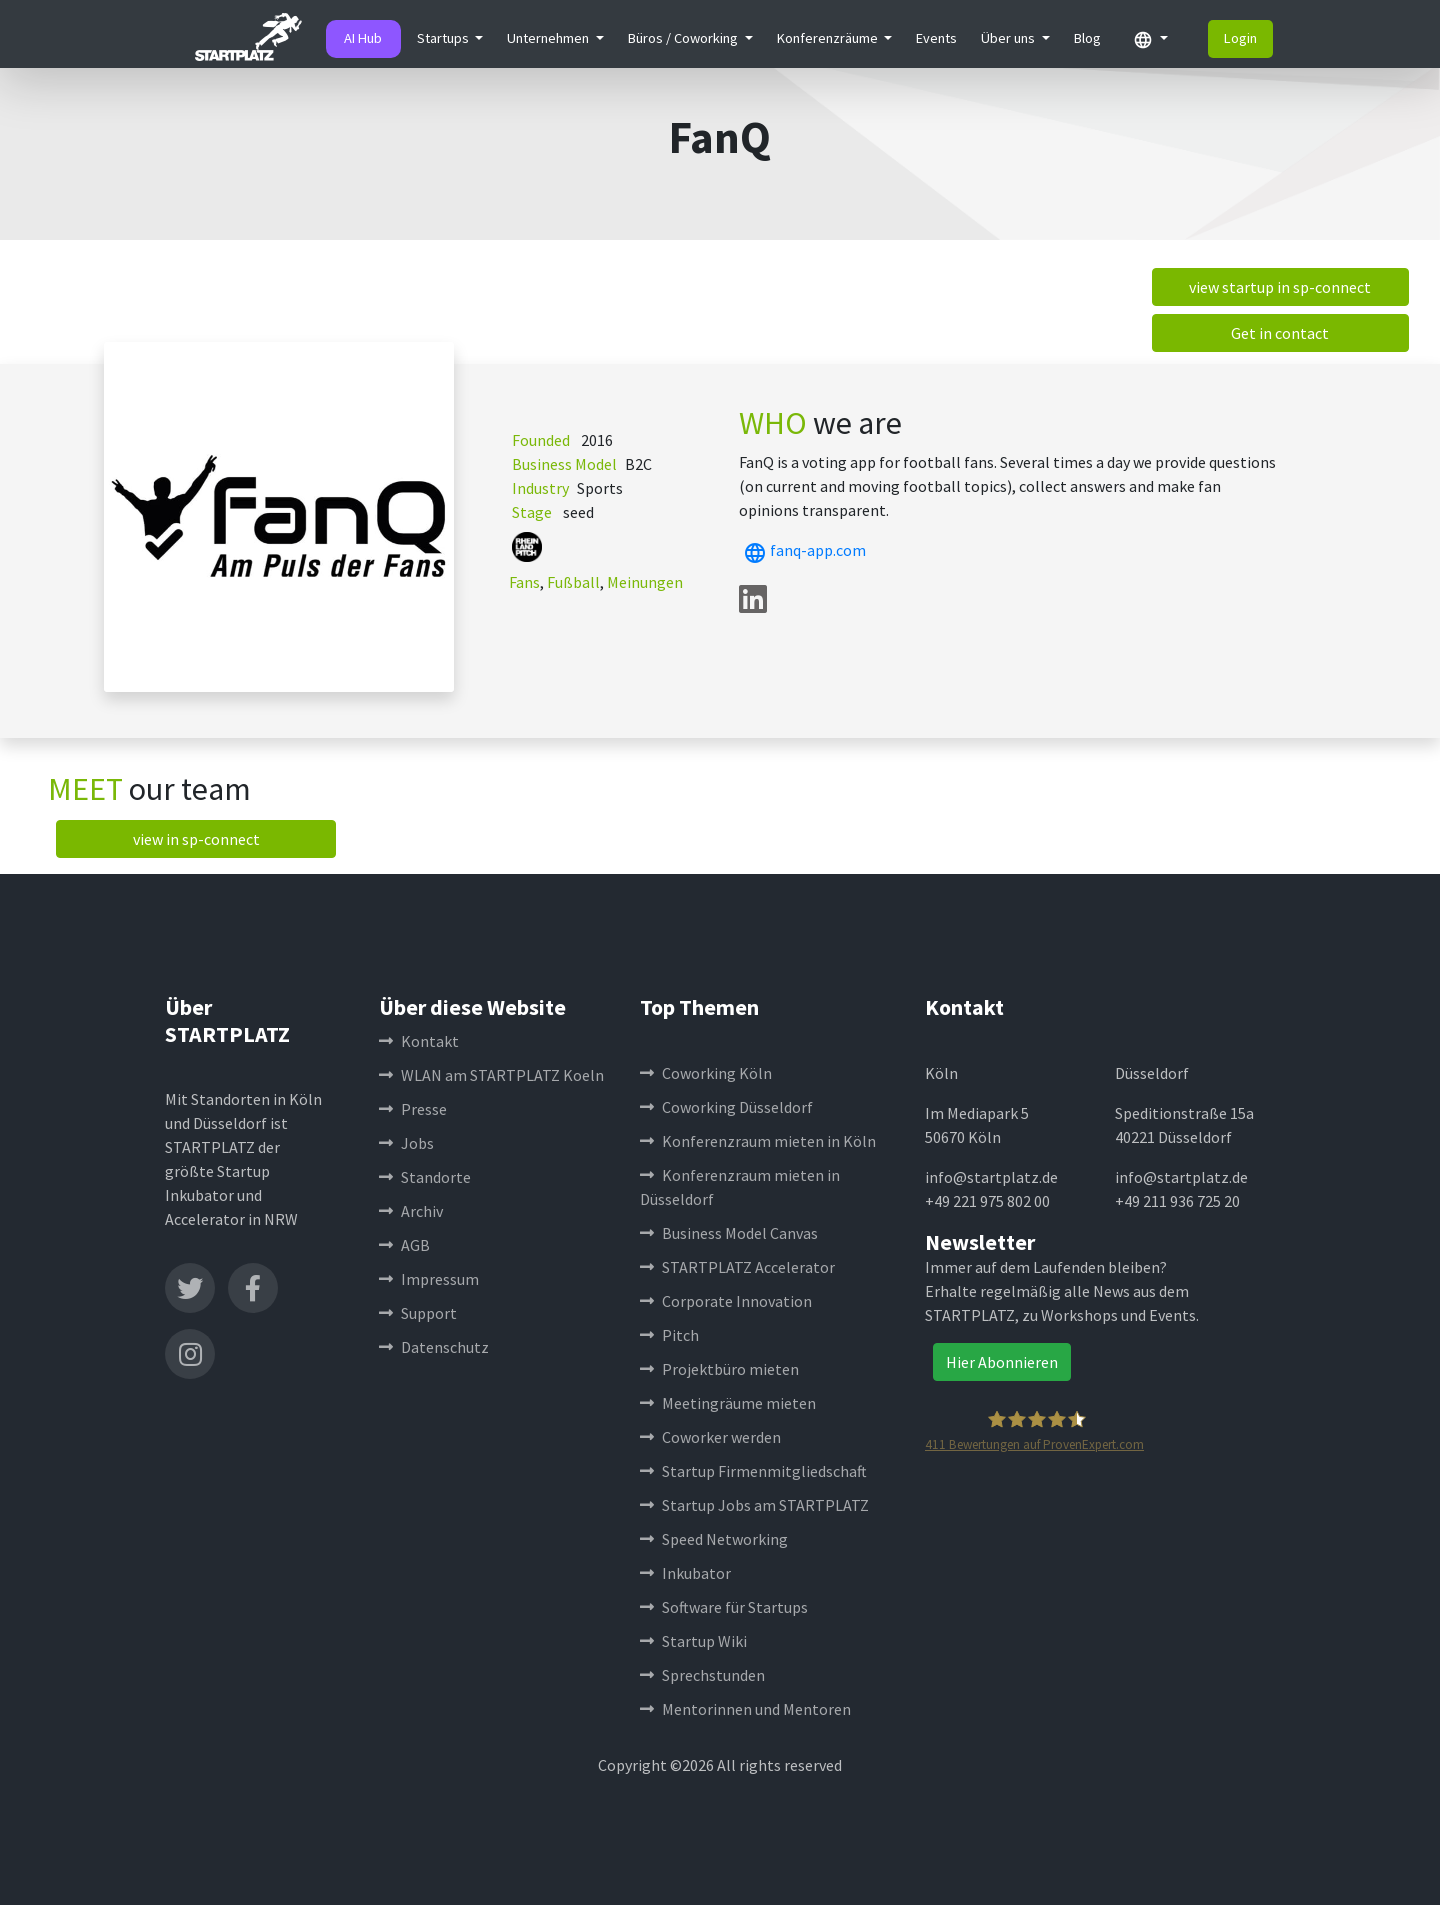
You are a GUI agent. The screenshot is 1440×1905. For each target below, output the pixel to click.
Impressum (429, 1279)
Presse (413, 1109)
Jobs (406, 1143)
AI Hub (363, 38)
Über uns (1009, 38)
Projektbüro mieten (719, 1369)
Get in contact (1280, 333)
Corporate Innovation (726, 1301)
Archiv (411, 1211)
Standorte (425, 1177)
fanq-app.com (802, 550)
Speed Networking (714, 1539)
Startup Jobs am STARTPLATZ (754, 1505)
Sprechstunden (702, 1675)
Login (1240, 38)
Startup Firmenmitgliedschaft (753, 1471)
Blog (1087, 38)
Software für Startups (724, 1607)
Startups (444, 38)
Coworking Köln (706, 1073)
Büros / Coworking (684, 38)
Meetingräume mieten (728, 1403)
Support (418, 1313)
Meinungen (645, 582)
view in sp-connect (196, 839)
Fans (524, 582)
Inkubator (685, 1573)
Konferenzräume (829, 38)
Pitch (669, 1335)
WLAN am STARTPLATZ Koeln (491, 1075)
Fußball (573, 582)
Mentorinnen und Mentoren (745, 1709)
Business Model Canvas (729, 1233)
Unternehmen (549, 38)
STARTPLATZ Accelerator (737, 1267)
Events (936, 38)
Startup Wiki (693, 1641)
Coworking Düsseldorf (726, 1107)
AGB (404, 1245)
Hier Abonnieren (1002, 1362)
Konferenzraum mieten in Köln (758, 1141)
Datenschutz (434, 1347)
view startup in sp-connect (1280, 287)
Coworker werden (710, 1437)
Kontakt (419, 1041)
